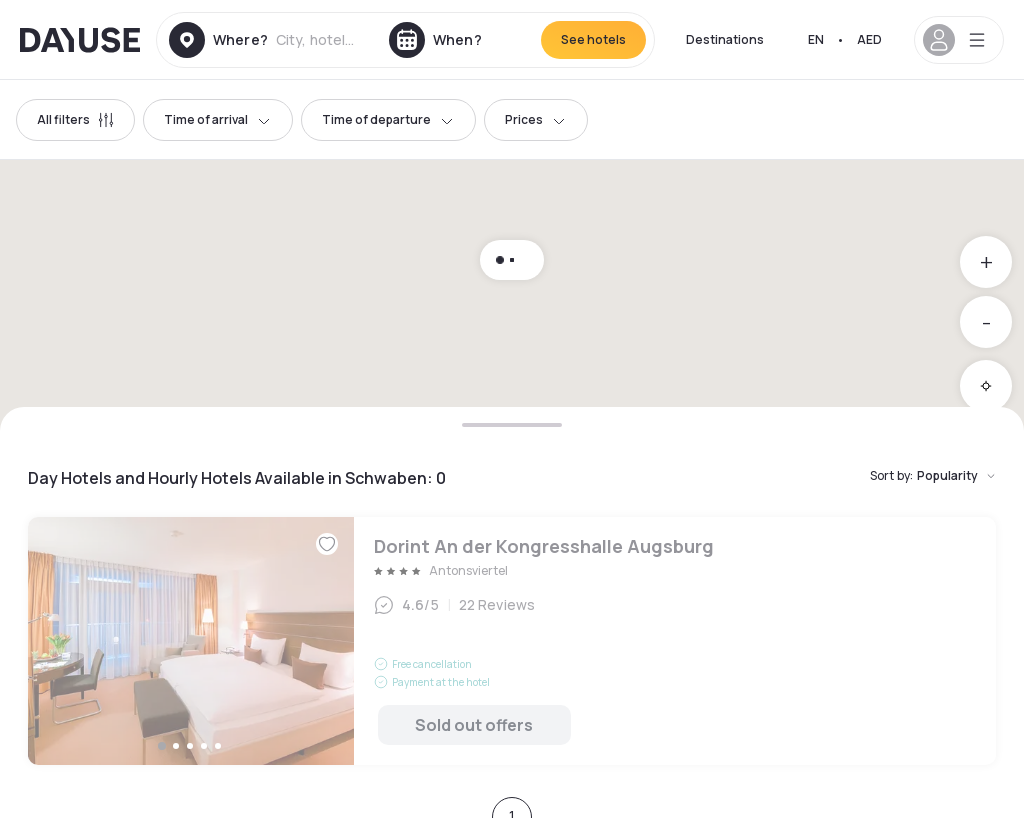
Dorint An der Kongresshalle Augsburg (512, 641)
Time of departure (388, 119)
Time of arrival (218, 119)
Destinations (725, 39)
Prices (536, 119)
